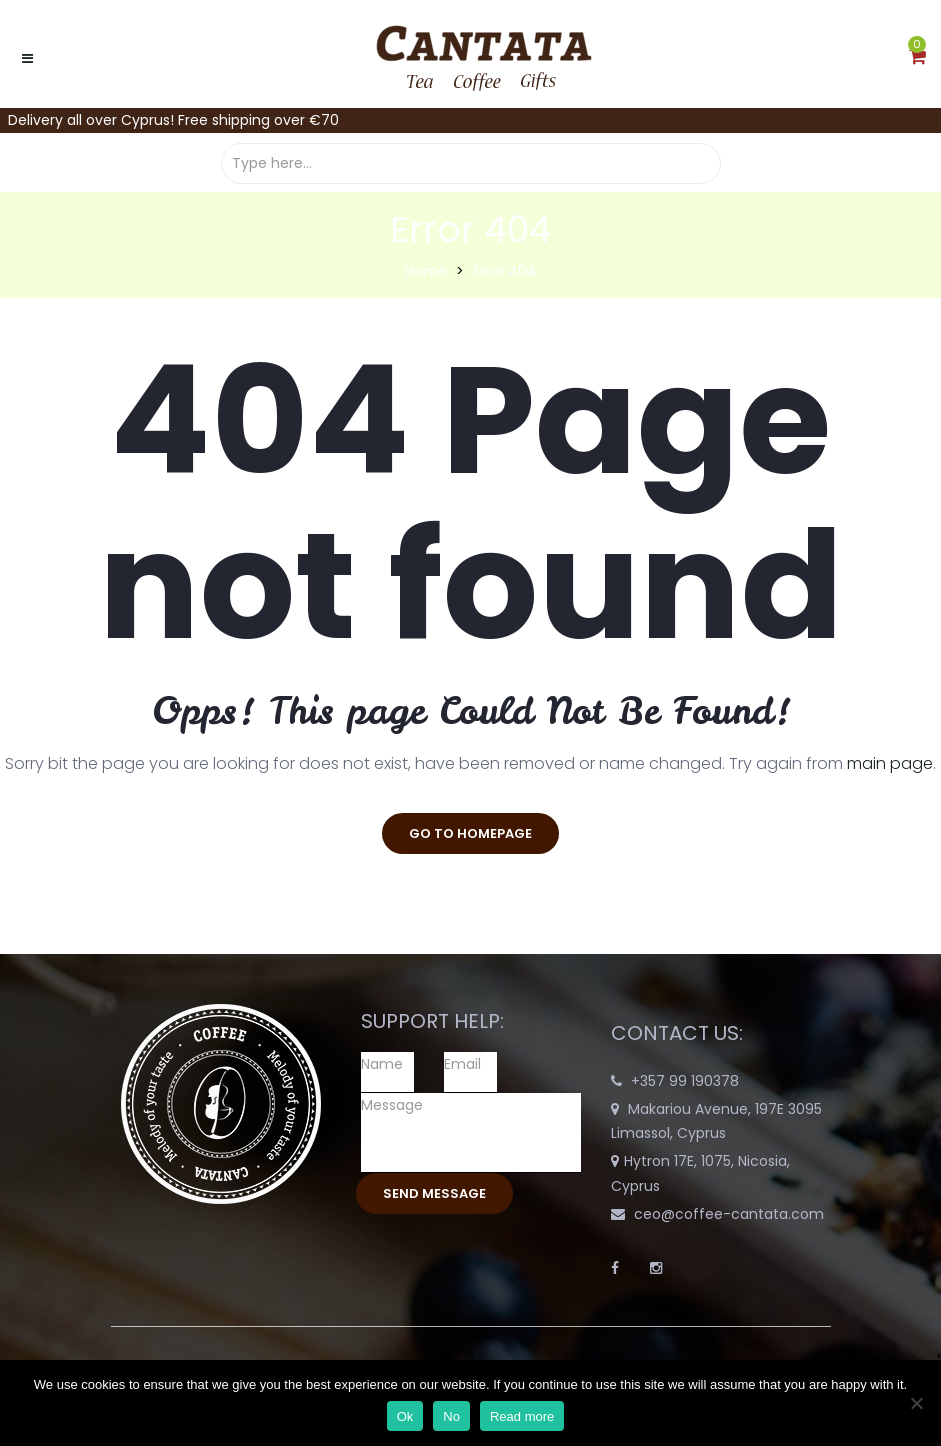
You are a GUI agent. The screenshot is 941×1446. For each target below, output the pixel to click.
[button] (917, 58)
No (451, 1416)
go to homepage (470, 833)
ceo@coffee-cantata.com (729, 1214)
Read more (522, 1416)
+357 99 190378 (685, 1081)
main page (890, 763)
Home (426, 271)
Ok (405, 1416)
